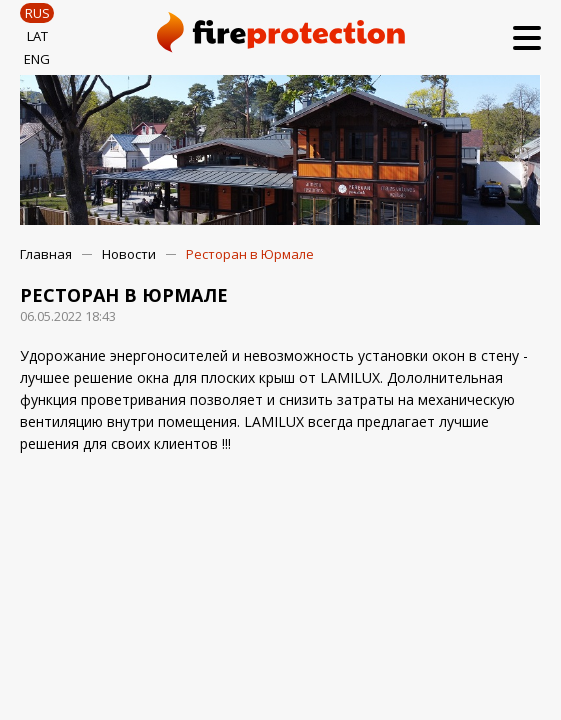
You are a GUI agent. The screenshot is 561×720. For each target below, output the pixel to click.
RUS (37, 13)
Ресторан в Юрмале (250, 254)
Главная (46, 254)
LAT (37, 36)
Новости (129, 254)
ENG (37, 59)
